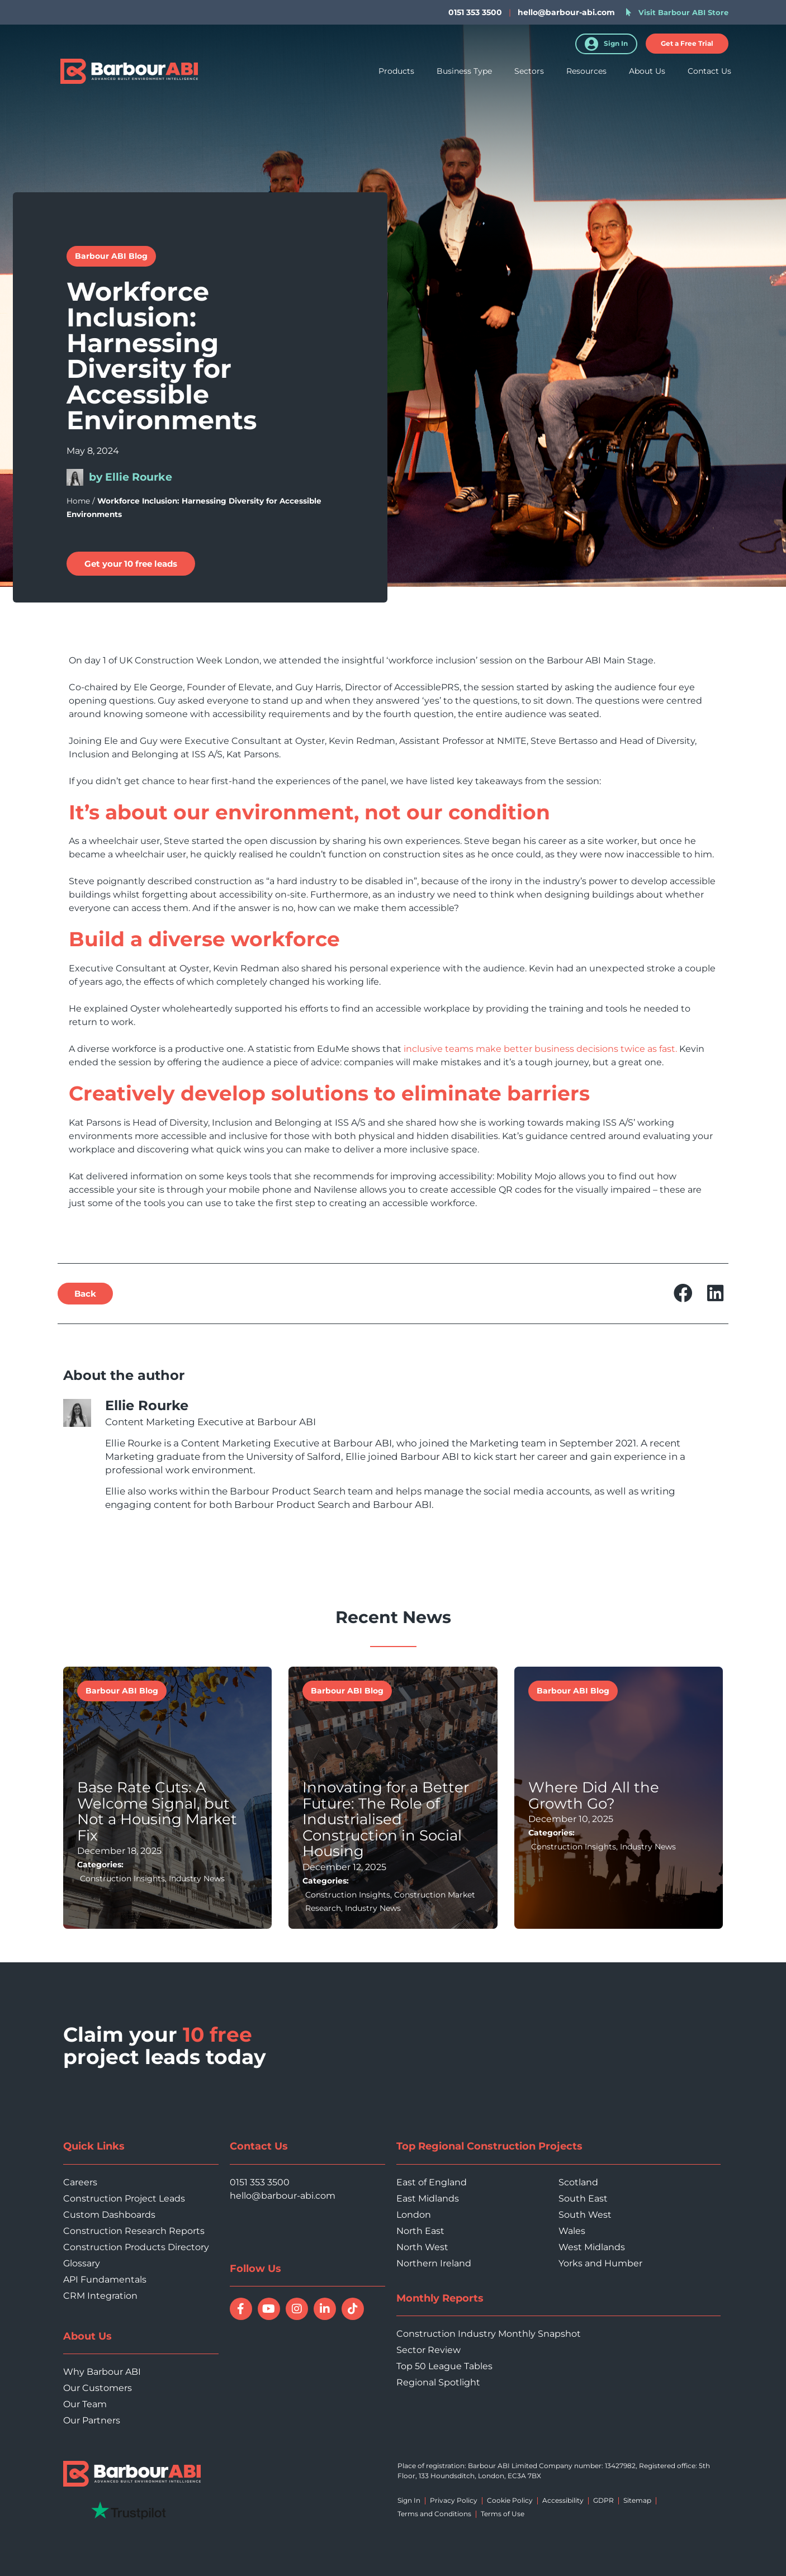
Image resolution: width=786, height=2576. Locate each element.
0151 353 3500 (260, 2182)
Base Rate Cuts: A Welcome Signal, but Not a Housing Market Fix (157, 1811)
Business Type (464, 72)
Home (78, 500)
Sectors (529, 72)
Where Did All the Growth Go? (593, 1795)
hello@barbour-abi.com (566, 12)
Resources (586, 72)
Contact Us (709, 72)
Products (396, 72)
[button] (85, 1293)
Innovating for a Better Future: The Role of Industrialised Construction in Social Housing (385, 1819)
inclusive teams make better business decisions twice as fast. (540, 1048)
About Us (647, 72)
